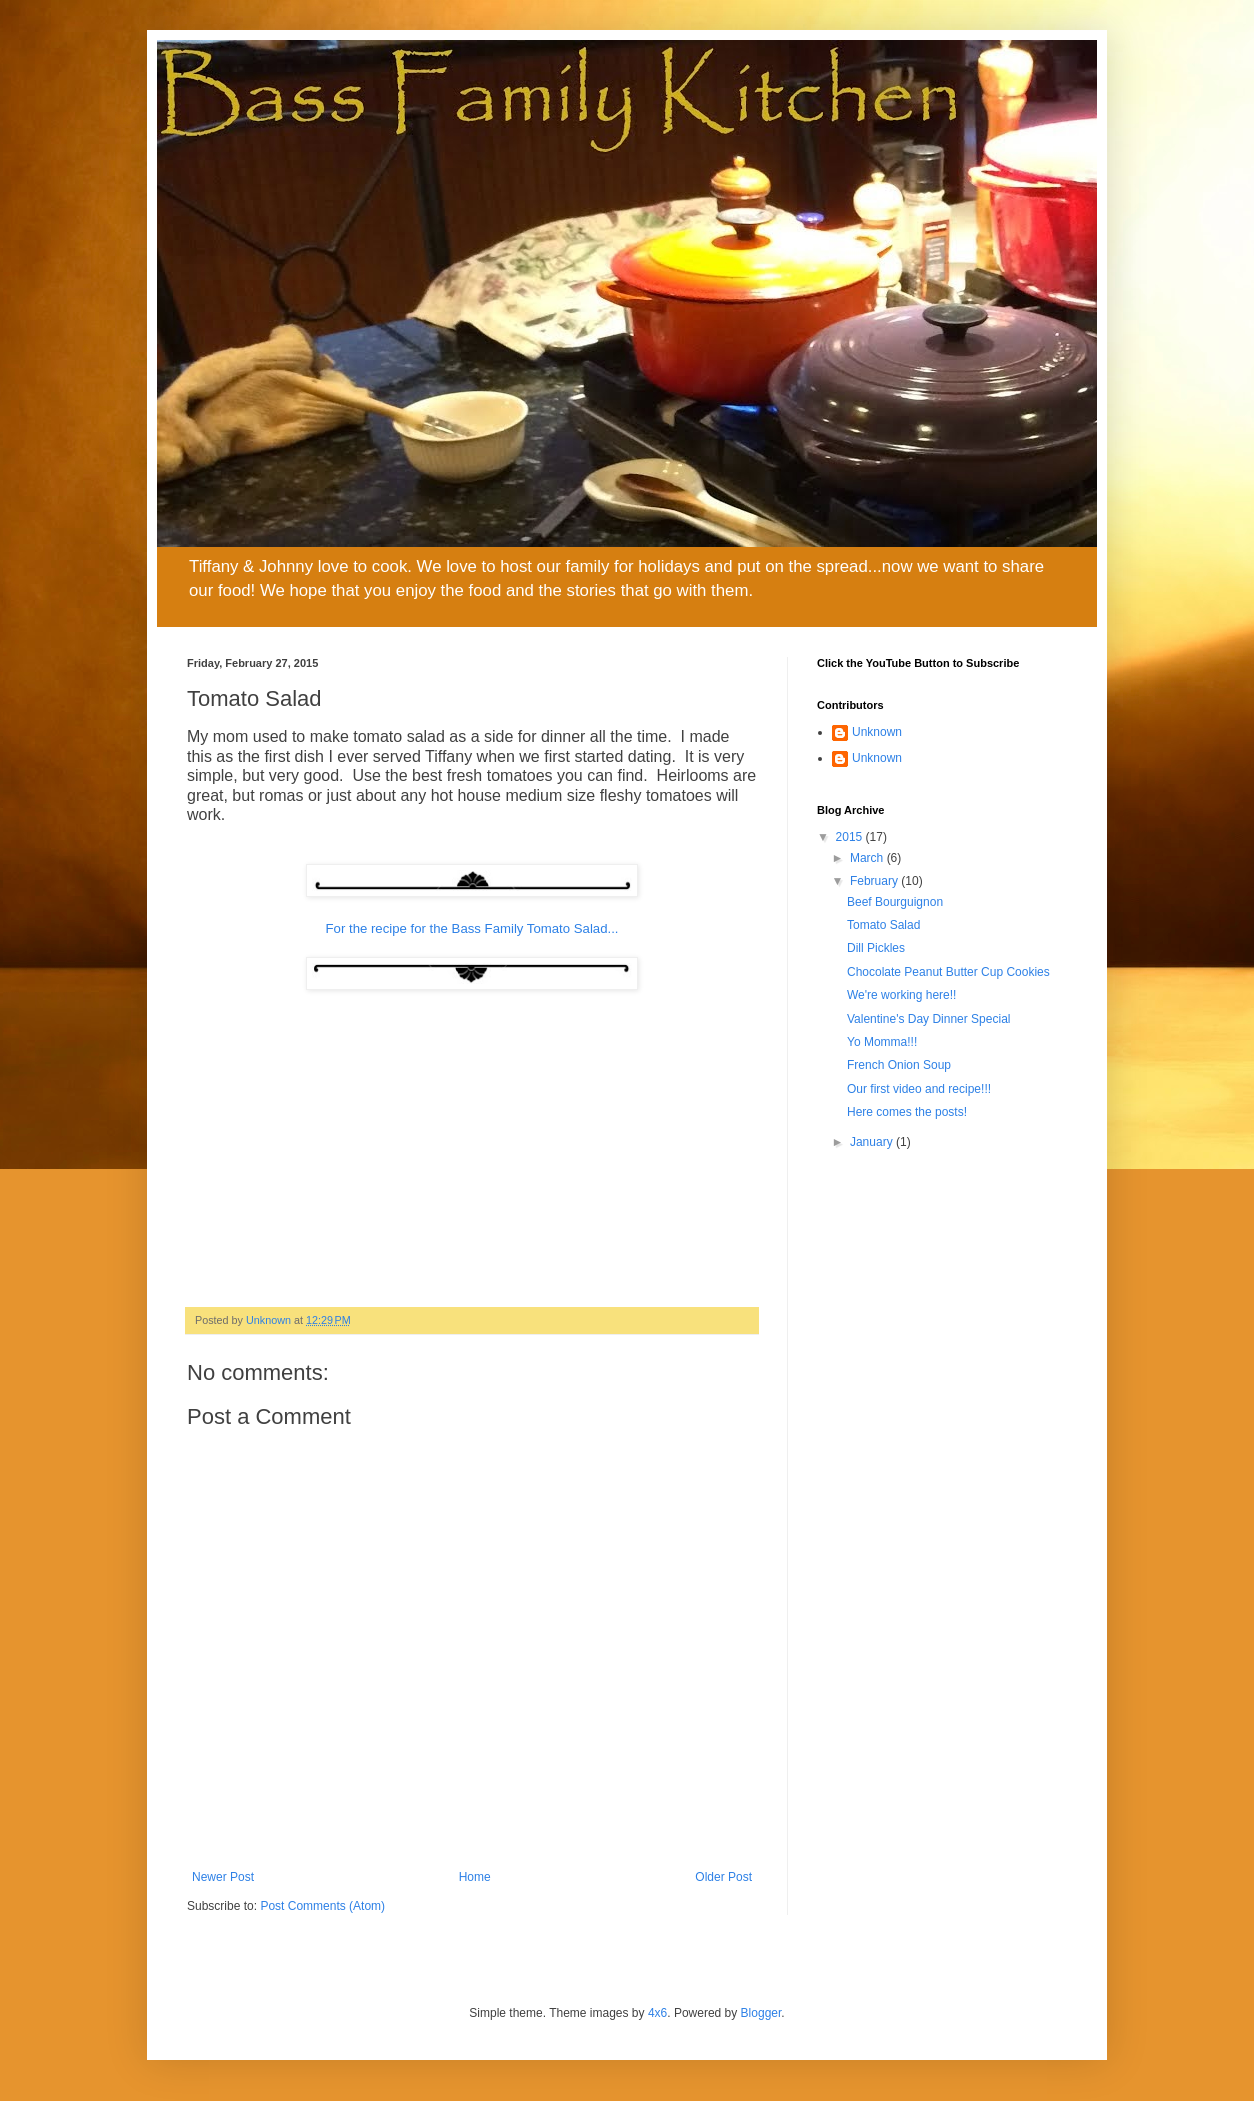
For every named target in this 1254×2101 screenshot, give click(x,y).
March (868, 858)
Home (475, 1877)
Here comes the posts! (907, 1112)
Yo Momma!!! (882, 1042)
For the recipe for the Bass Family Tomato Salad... (472, 928)
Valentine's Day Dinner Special (929, 1019)
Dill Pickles (876, 948)
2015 (851, 837)
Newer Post (223, 1877)
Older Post (723, 1877)
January (873, 1142)
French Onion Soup (899, 1065)
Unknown (877, 732)
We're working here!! (901, 995)
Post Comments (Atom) (322, 1906)
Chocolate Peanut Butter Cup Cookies (948, 972)
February (875, 881)
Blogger (761, 2013)
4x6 (657, 2013)
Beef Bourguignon (895, 902)
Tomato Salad (883, 925)
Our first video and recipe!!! (919, 1089)
